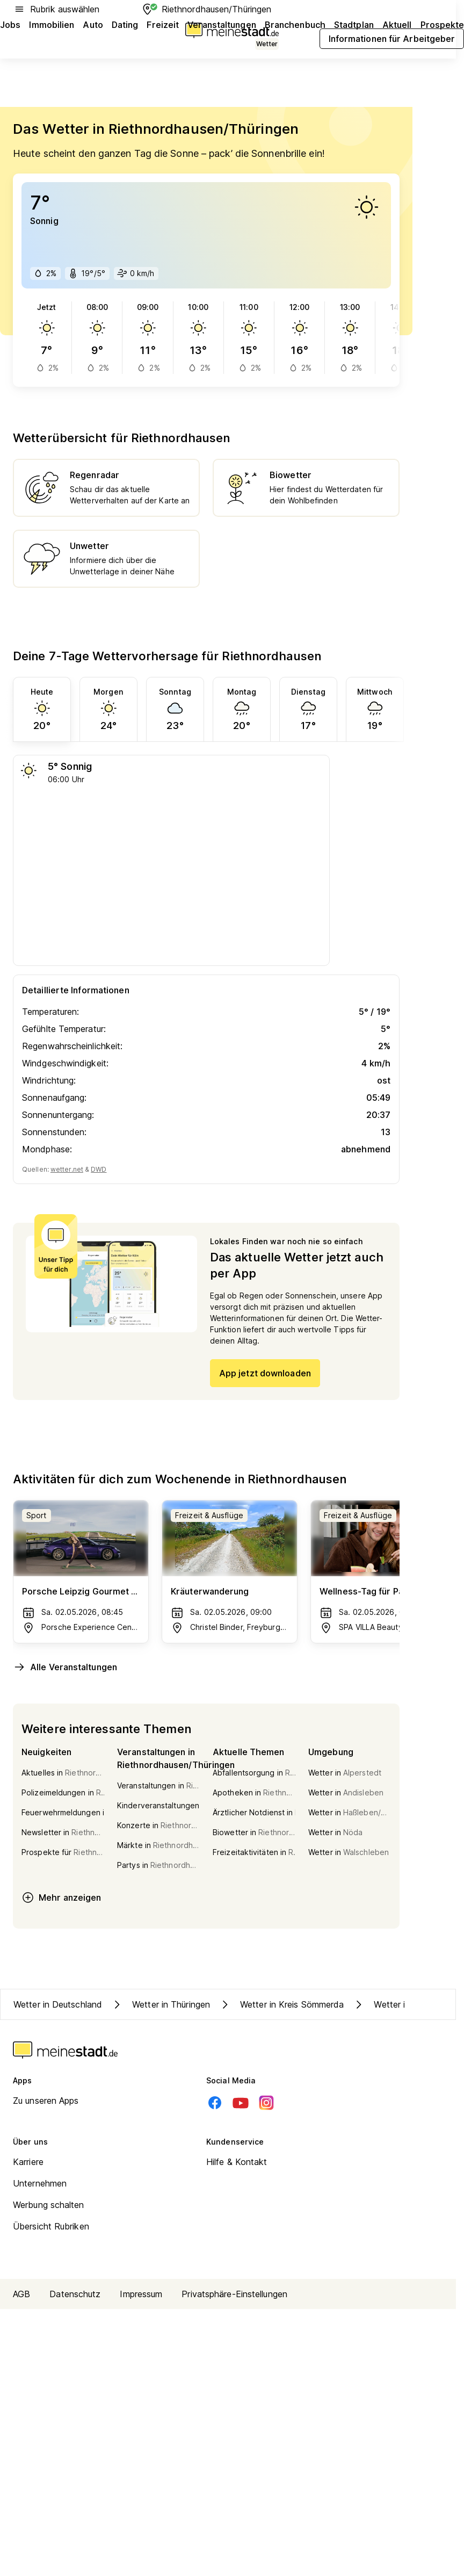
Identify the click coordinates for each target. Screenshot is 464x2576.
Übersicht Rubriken (51, 2226)
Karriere (28, 2161)
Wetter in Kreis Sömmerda (281, 2004)
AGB (21, 2294)
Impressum (141, 2294)
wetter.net (66, 1169)
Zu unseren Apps (46, 2100)
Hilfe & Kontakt (236, 2161)
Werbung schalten (48, 2204)
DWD (98, 1169)
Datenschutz (74, 2294)
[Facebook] (214, 2102)
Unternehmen (40, 2183)
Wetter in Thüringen (160, 2004)
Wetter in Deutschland (57, 2004)
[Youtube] (240, 2102)
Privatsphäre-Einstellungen (234, 2294)
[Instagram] (266, 2102)
